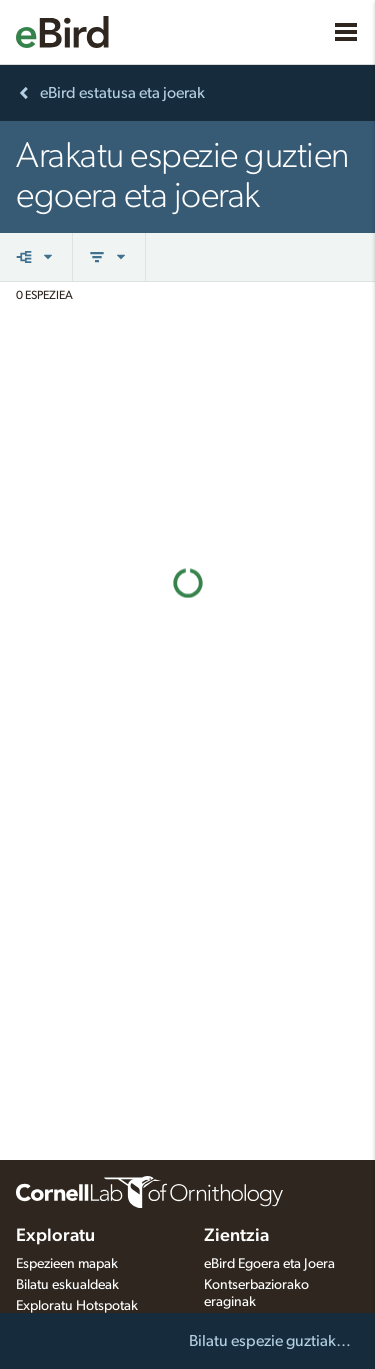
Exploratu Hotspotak (77, 1306)
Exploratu (55, 1236)
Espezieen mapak (67, 1264)
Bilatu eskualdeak (67, 1285)
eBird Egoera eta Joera (269, 1264)
